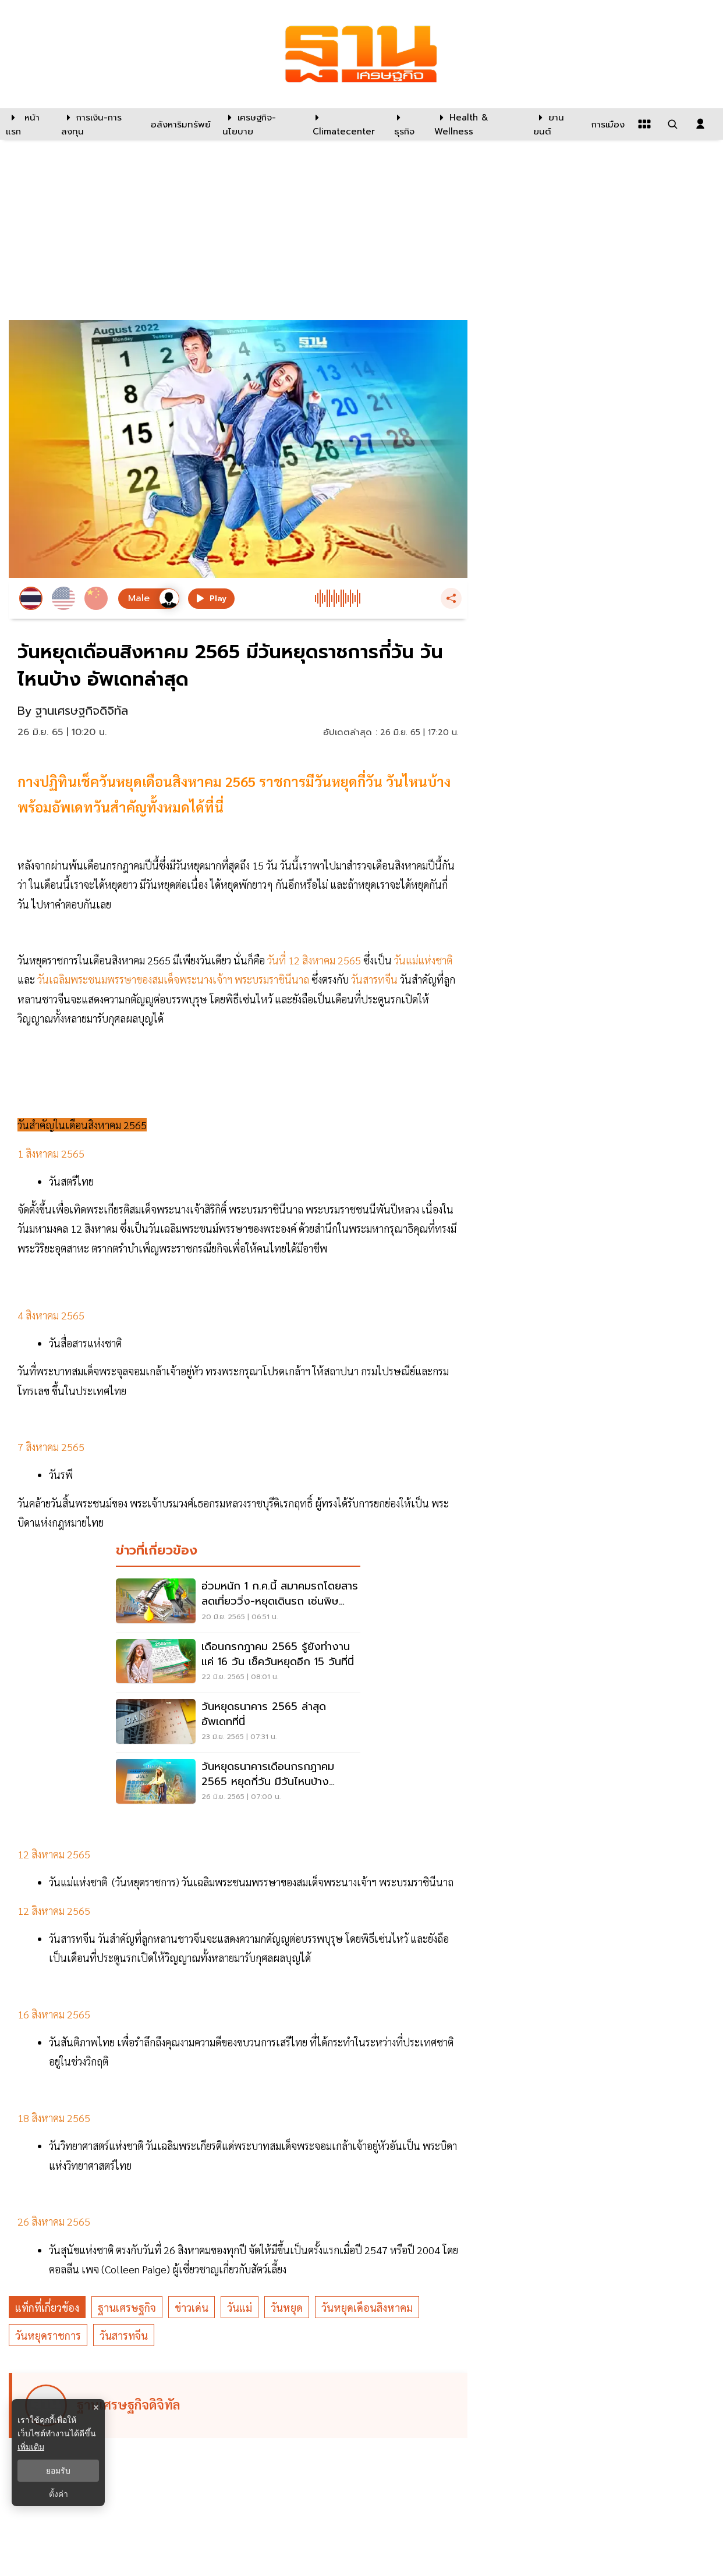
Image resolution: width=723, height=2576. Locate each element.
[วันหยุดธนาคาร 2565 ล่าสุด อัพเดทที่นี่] (238, 1723)
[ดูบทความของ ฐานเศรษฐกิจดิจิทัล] (239, 2405)
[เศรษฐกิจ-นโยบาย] (260, 124)
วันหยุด (287, 2307)
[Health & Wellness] (477, 124)
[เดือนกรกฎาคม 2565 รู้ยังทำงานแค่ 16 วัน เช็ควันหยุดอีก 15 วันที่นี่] (238, 1663)
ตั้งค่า (58, 2494)
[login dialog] (700, 124)
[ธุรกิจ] (407, 124)
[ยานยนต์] (555, 124)
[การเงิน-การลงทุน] (98, 124)
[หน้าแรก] (27, 124)
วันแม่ (239, 2307)
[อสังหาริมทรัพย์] (179, 124)
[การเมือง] (607, 124)
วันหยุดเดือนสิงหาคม (367, 2307)
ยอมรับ (58, 2470)
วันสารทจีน (124, 2335)
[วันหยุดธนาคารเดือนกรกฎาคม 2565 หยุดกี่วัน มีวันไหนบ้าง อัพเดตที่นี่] (238, 1783)
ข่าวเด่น (191, 2307)
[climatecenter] (344, 124)
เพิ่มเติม (30, 2446)
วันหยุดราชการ (48, 2335)
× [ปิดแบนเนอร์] (95, 2407)
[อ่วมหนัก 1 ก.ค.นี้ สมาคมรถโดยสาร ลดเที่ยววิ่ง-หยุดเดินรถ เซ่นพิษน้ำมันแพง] (238, 1602)
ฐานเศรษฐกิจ (127, 2307)
